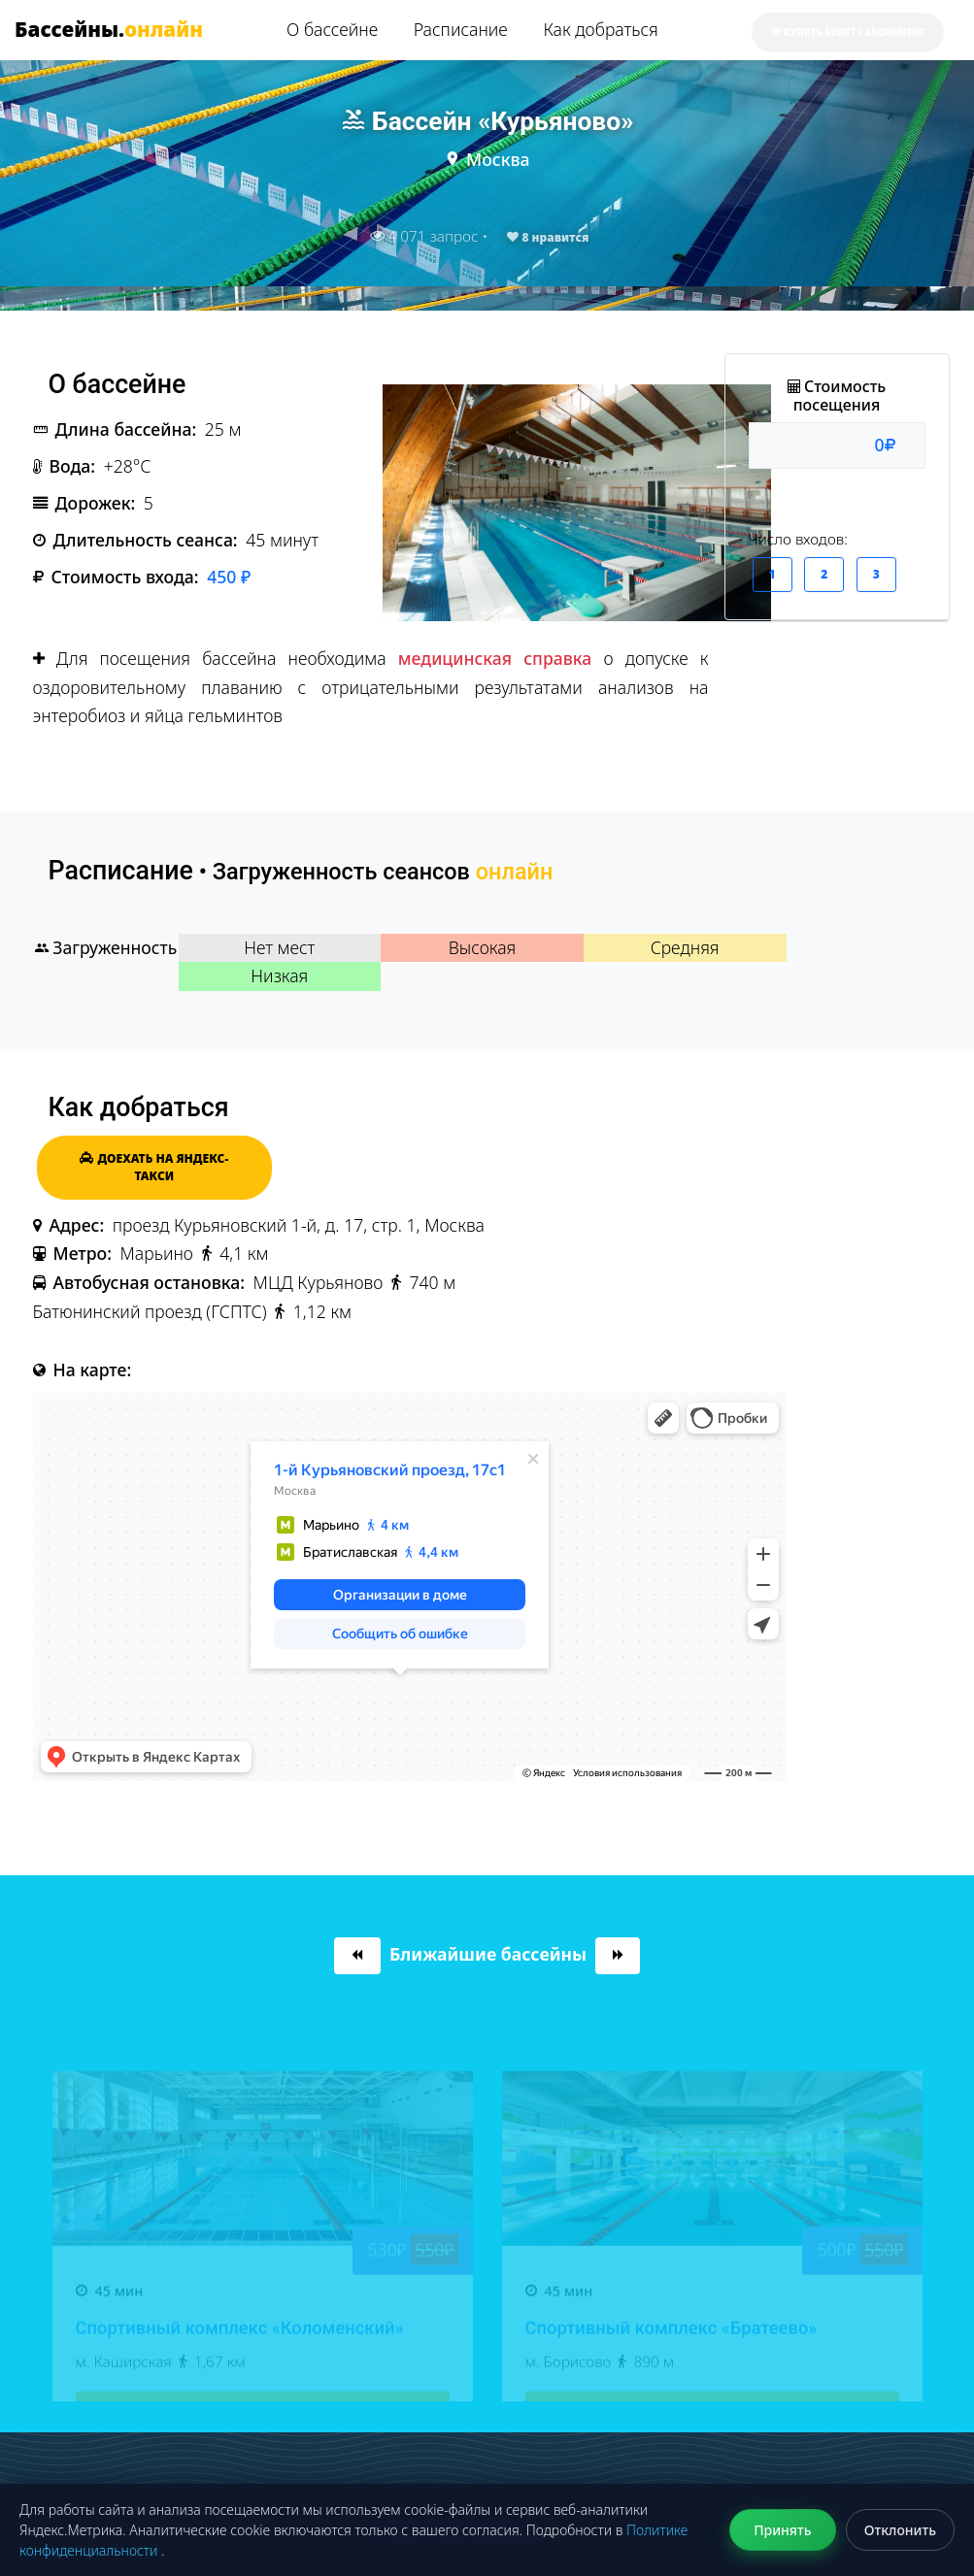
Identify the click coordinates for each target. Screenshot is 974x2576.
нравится (547, 237)
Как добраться (600, 29)
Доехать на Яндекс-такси (154, 1167)
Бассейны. (109, 29)
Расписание (461, 29)
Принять (782, 2530)
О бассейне (332, 29)
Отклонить (900, 2530)
